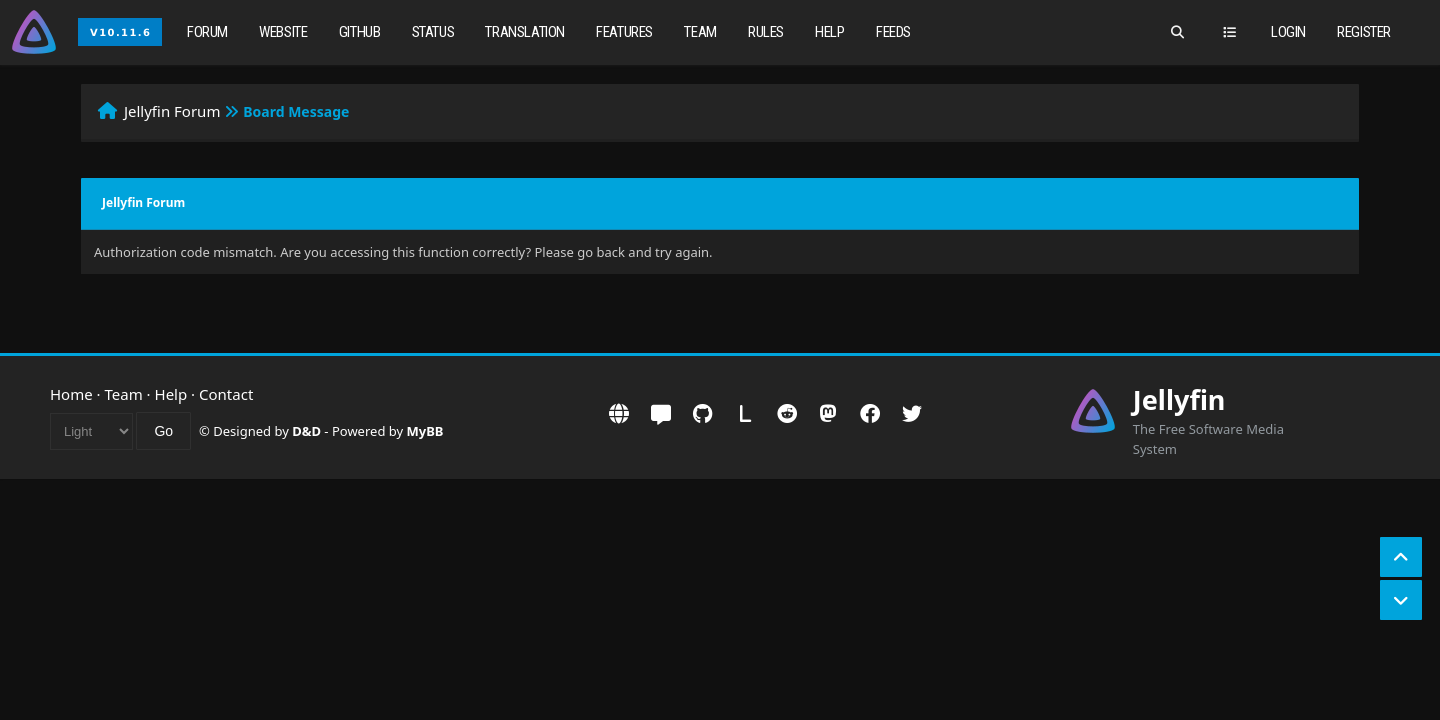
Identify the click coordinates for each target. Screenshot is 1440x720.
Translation (525, 32)
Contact (226, 394)
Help (829, 32)
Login (1288, 32)
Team (700, 32)
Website (283, 32)
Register (1364, 32)
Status (433, 32)
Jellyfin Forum (172, 111)
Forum (207, 32)
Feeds (893, 32)
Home (71, 394)
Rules (766, 32)
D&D (306, 431)
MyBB (425, 431)
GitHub (360, 32)
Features (624, 32)
